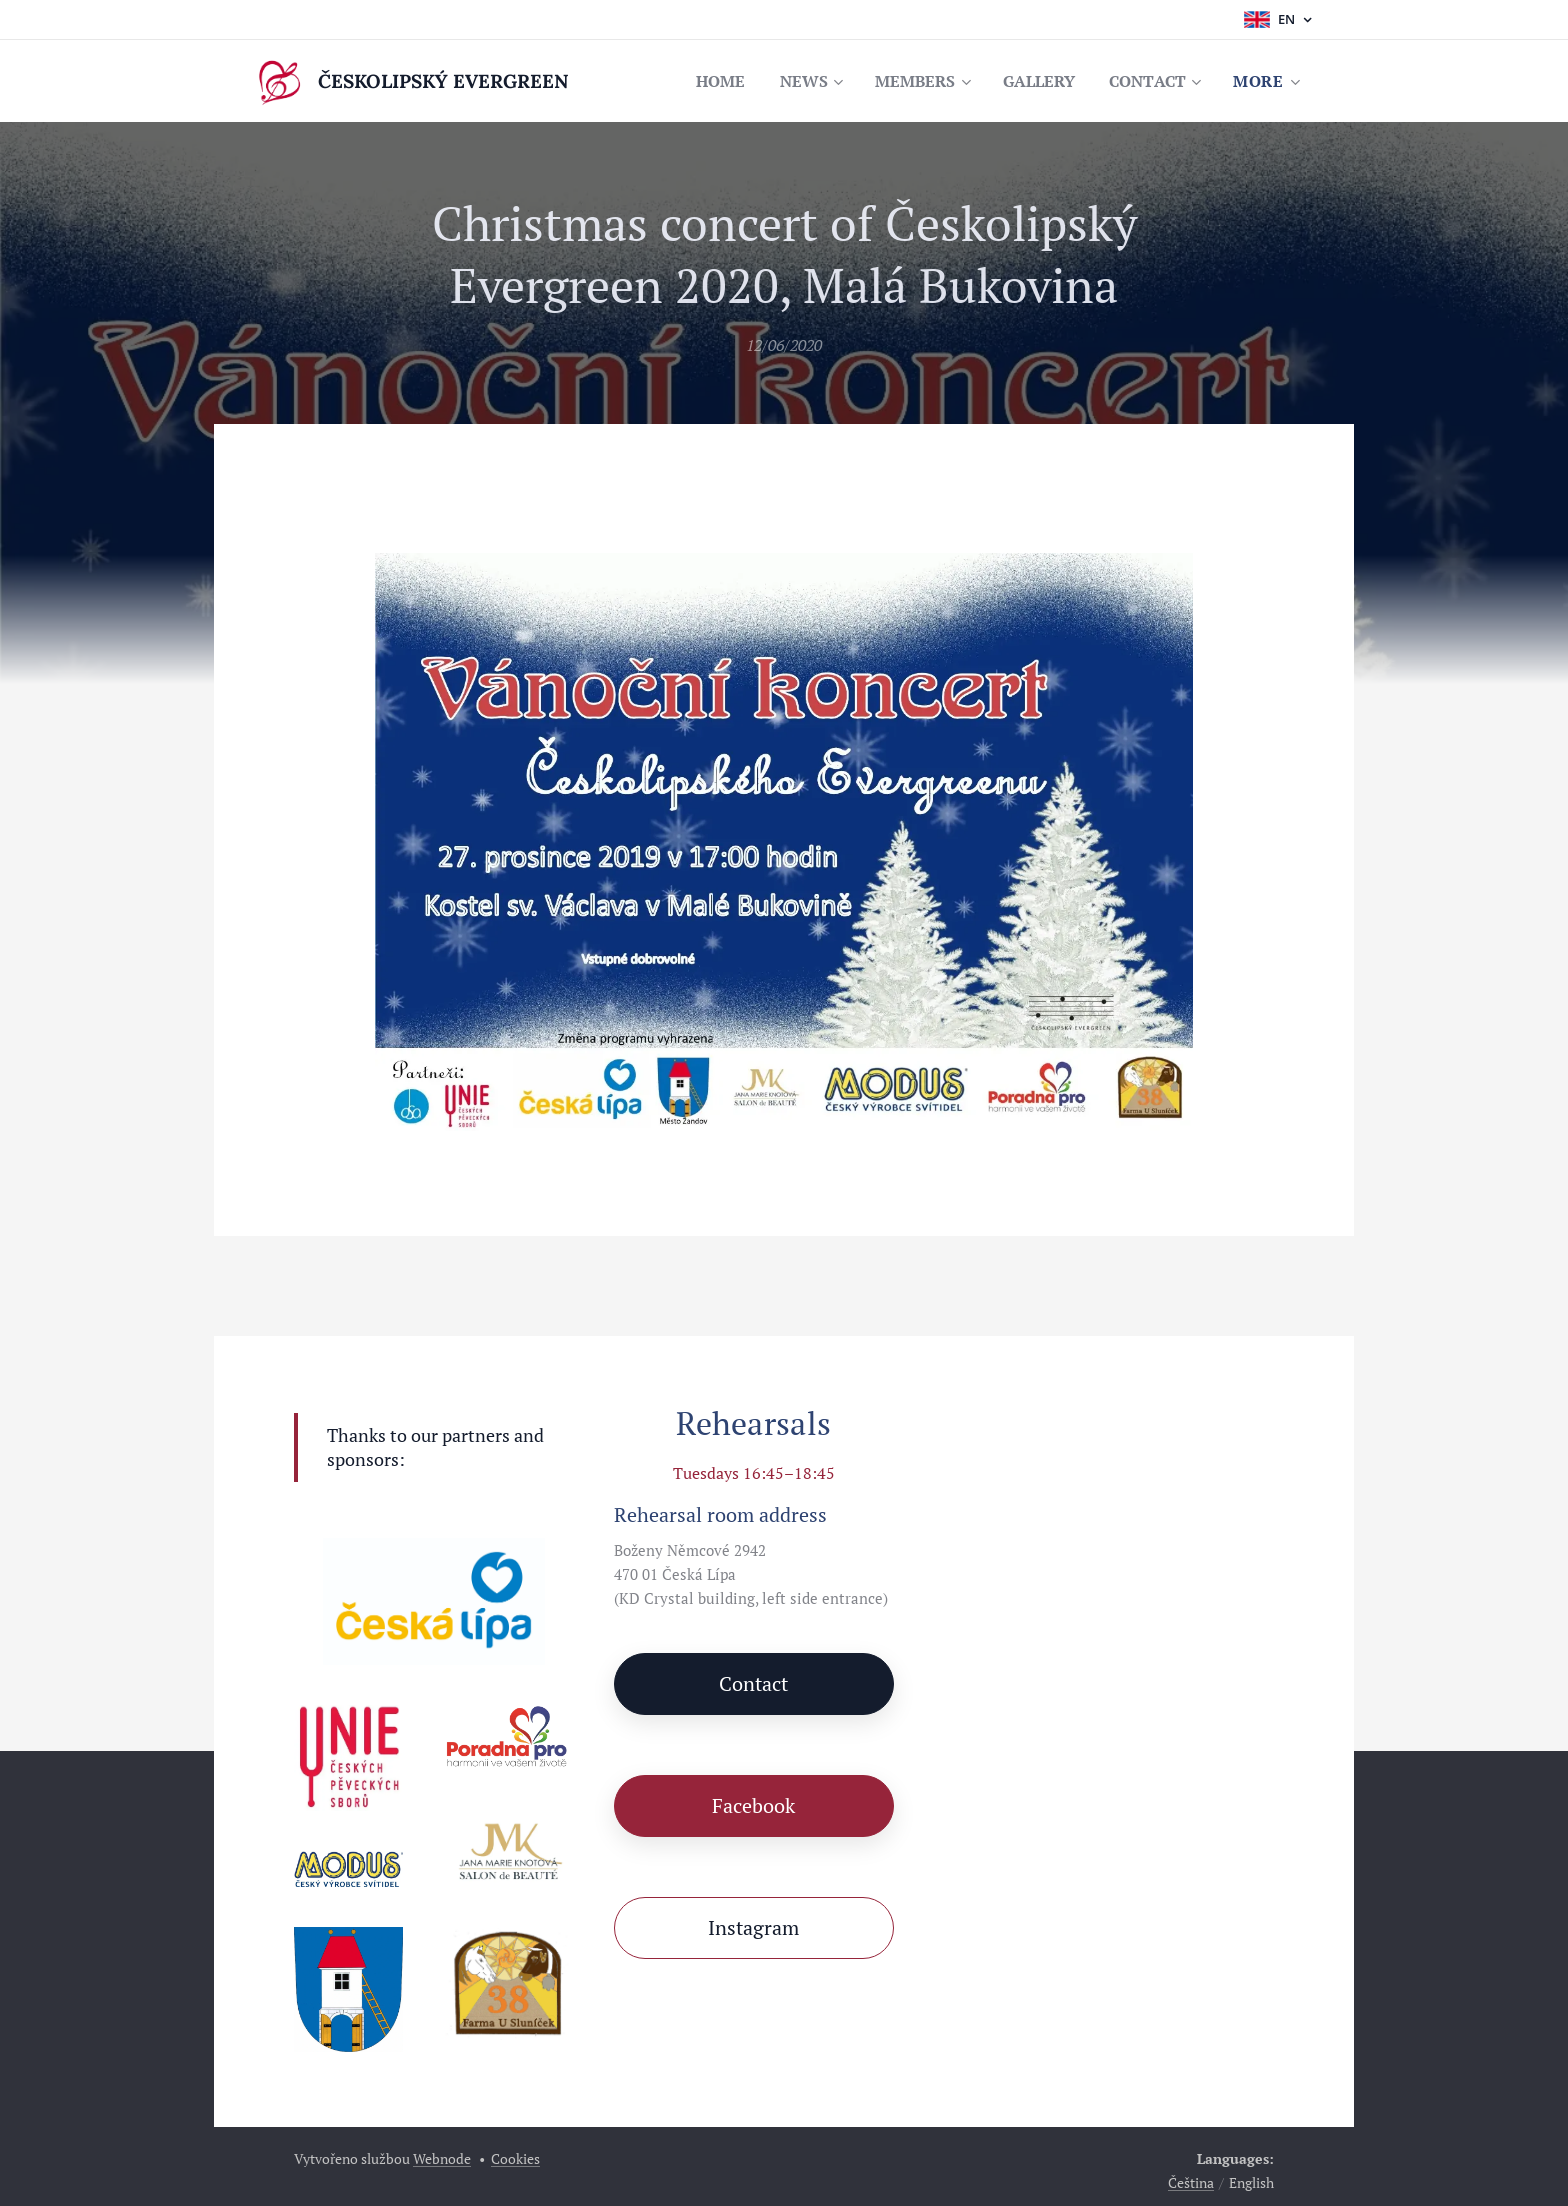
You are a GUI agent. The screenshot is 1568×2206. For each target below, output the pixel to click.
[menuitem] (702, 81)
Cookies (515, 2158)
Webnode (442, 2158)
